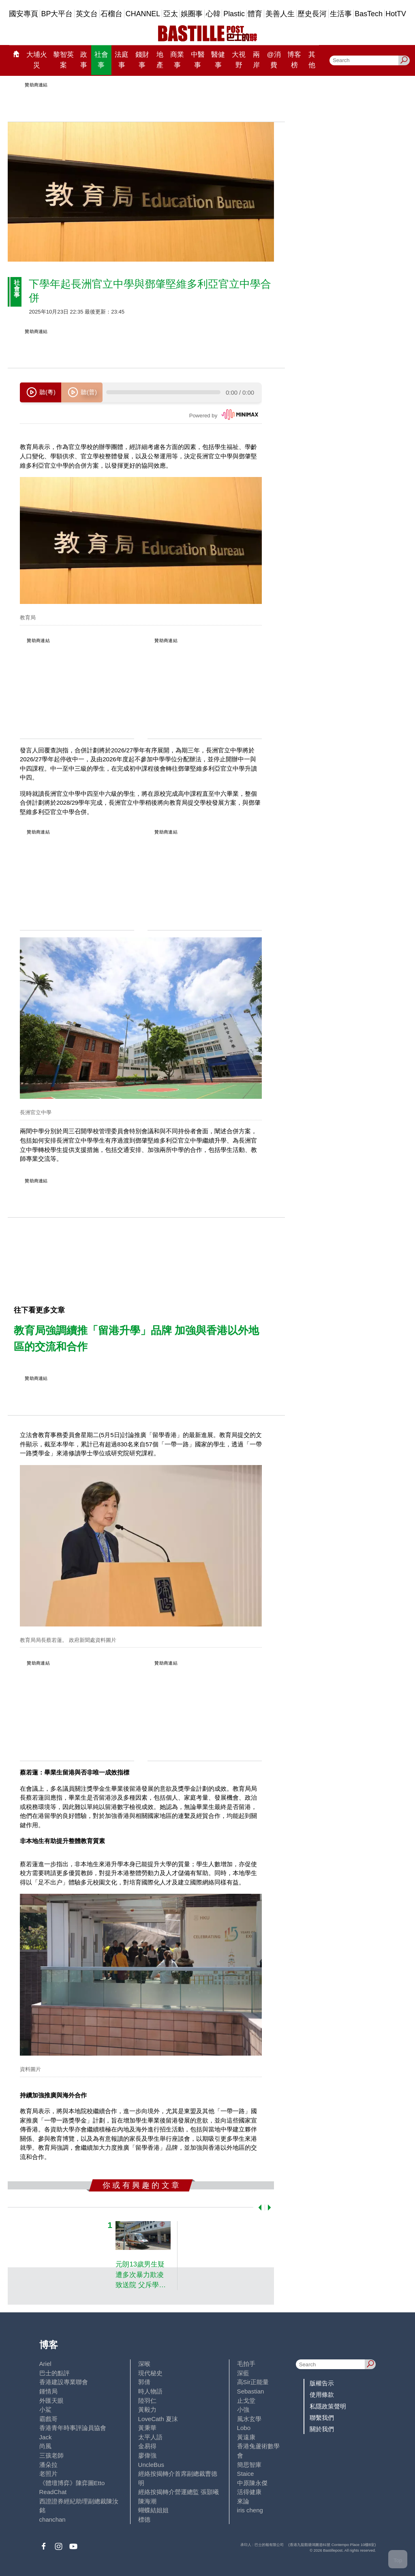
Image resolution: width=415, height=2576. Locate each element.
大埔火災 (36, 60)
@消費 (273, 60)
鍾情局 (48, 2391)
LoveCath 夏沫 (158, 2418)
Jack (45, 2437)
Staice (245, 2473)
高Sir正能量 (253, 2381)
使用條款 (322, 2394)
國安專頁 (23, 14)
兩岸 (256, 60)
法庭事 (121, 60)
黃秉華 (147, 2427)
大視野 (239, 60)
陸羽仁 (147, 2400)
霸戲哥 (48, 2418)
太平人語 (150, 2437)
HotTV (395, 14)
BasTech (369, 14)
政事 (83, 60)
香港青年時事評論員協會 (72, 2427)
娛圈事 (192, 14)
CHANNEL (143, 14)
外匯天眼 (51, 2400)
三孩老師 (51, 2455)
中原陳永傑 (252, 2482)
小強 (243, 2409)
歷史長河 (312, 14)
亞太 (170, 14)
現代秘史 (150, 2373)
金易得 (147, 2446)
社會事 (101, 60)
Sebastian (250, 2391)
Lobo (243, 2427)
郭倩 (144, 2381)
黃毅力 (147, 2409)
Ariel (45, 2363)
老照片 (48, 2473)
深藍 (243, 2373)
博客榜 (294, 60)
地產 (159, 60)
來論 (243, 2501)
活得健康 (249, 2491)
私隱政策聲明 (328, 2406)
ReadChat (53, 2491)
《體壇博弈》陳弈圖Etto (72, 2482)
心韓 (213, 14)
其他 (311, 60)
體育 (255, 14)
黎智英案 (63, 60)
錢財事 (142, 60)
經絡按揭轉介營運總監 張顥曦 (178, 2491)
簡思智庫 (249, 2464)
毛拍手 (246, 2363)
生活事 (341, 14)
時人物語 (150, 2391)
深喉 (144, 2363)
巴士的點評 (54, 2373)
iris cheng (250, 2510)
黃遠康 (246, 2437)
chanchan (52, 2519)
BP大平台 (57, 14)
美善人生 (280, 14)
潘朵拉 (48, 2464)
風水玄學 (249, 2418)
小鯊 (45, 2409)
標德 (144, 2519)
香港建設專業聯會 (63, 2381)
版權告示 (322, 2383)
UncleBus (151, 2464)
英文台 (87, 14)
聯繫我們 (322, 2417)
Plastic (234, 14)
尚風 (45, 2446)
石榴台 (111, 14)
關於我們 (322, 2429)
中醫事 (198, 60)
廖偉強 (147, 2455)
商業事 (177, 60)
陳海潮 (147, 2501)
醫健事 (218, 60)
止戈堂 (246, 2400)
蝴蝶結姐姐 (153, 2510)
